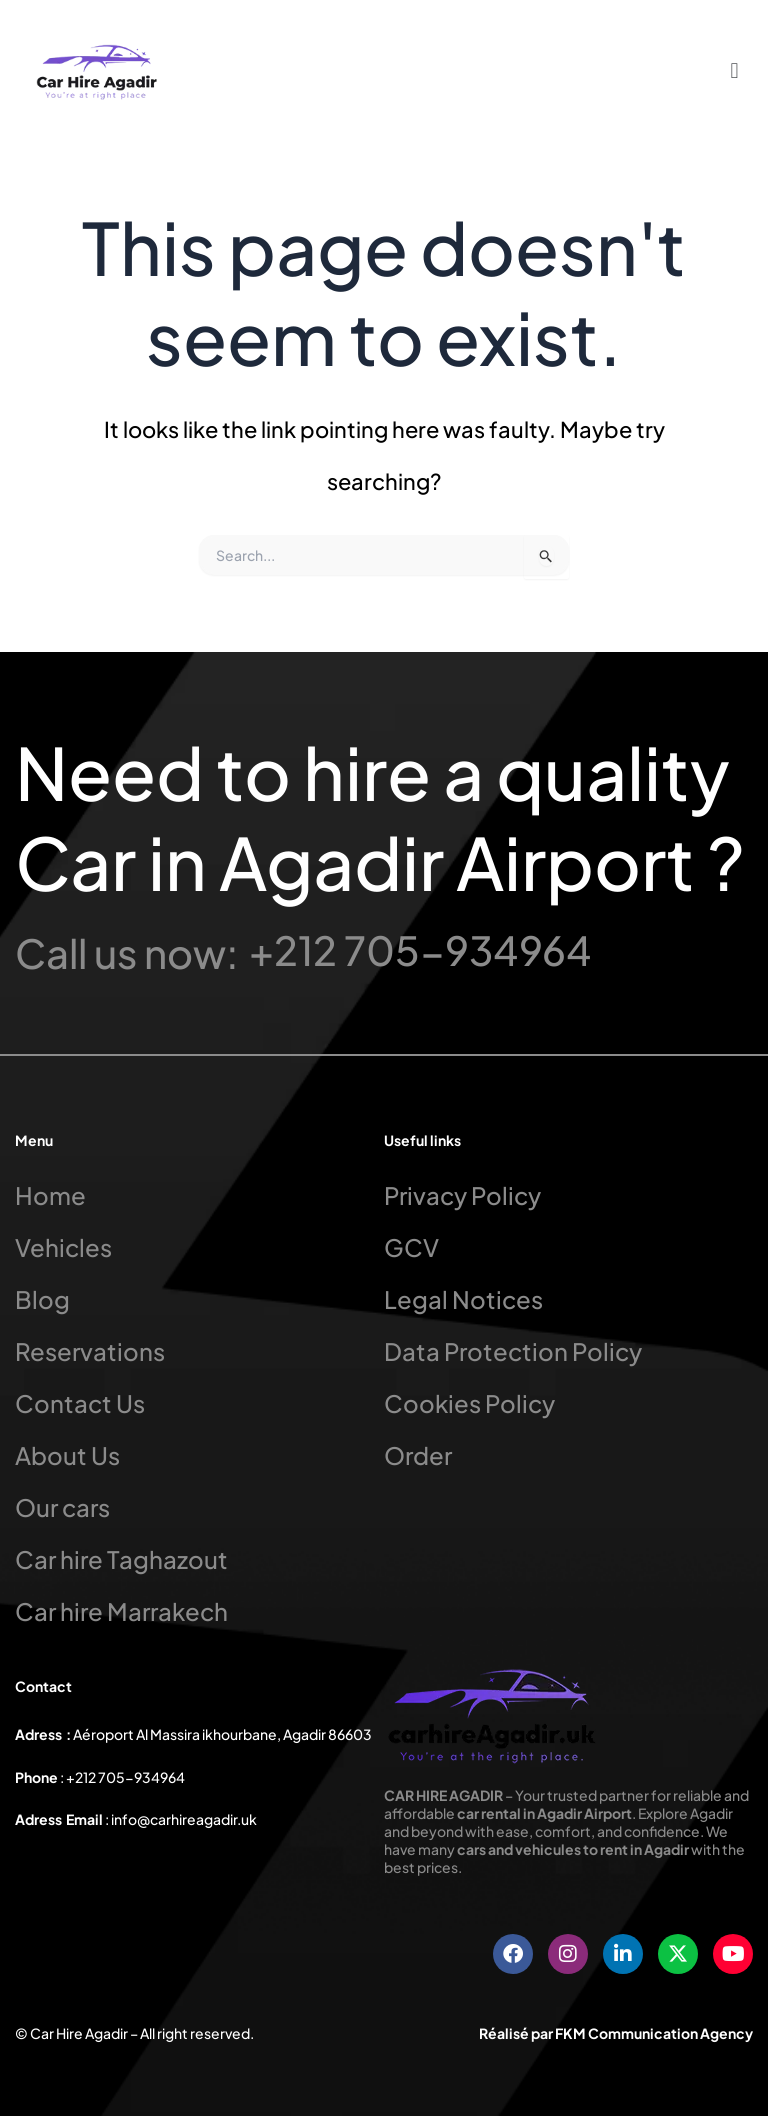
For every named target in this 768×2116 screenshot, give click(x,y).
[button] (734, 69)
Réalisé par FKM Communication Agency (616, 2033)
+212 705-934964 (420, 949)
